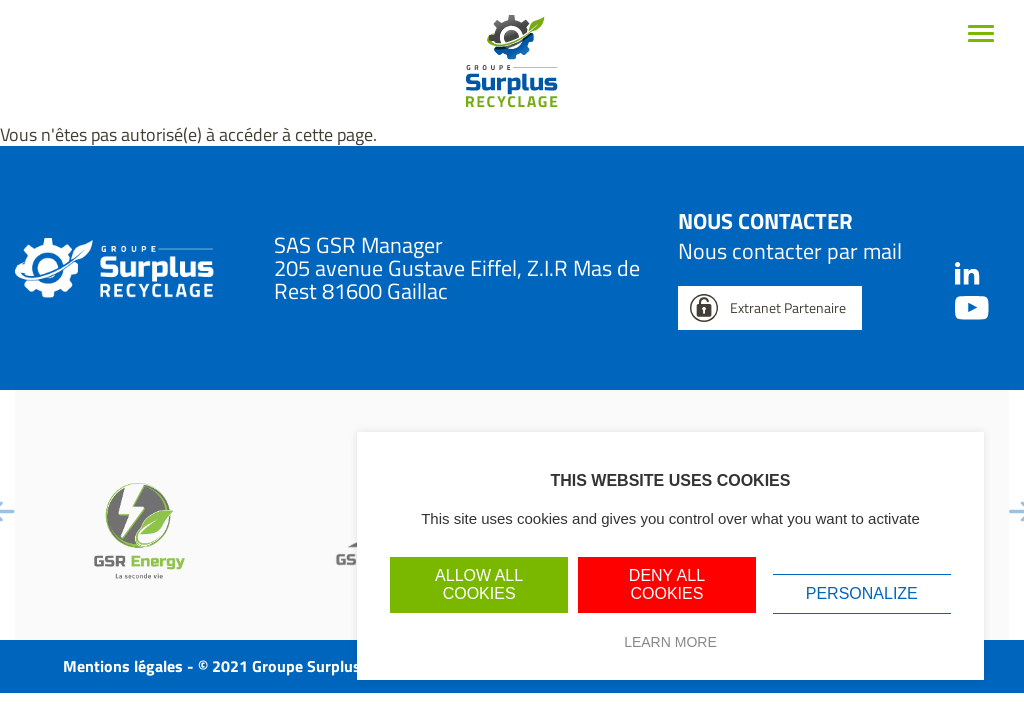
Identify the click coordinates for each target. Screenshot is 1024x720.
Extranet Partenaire (788, 307)
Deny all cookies (667, 584)
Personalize (862, 593)
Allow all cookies (479, 584)
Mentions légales (123, 666)
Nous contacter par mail (790, 251)
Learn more (670, 642)
